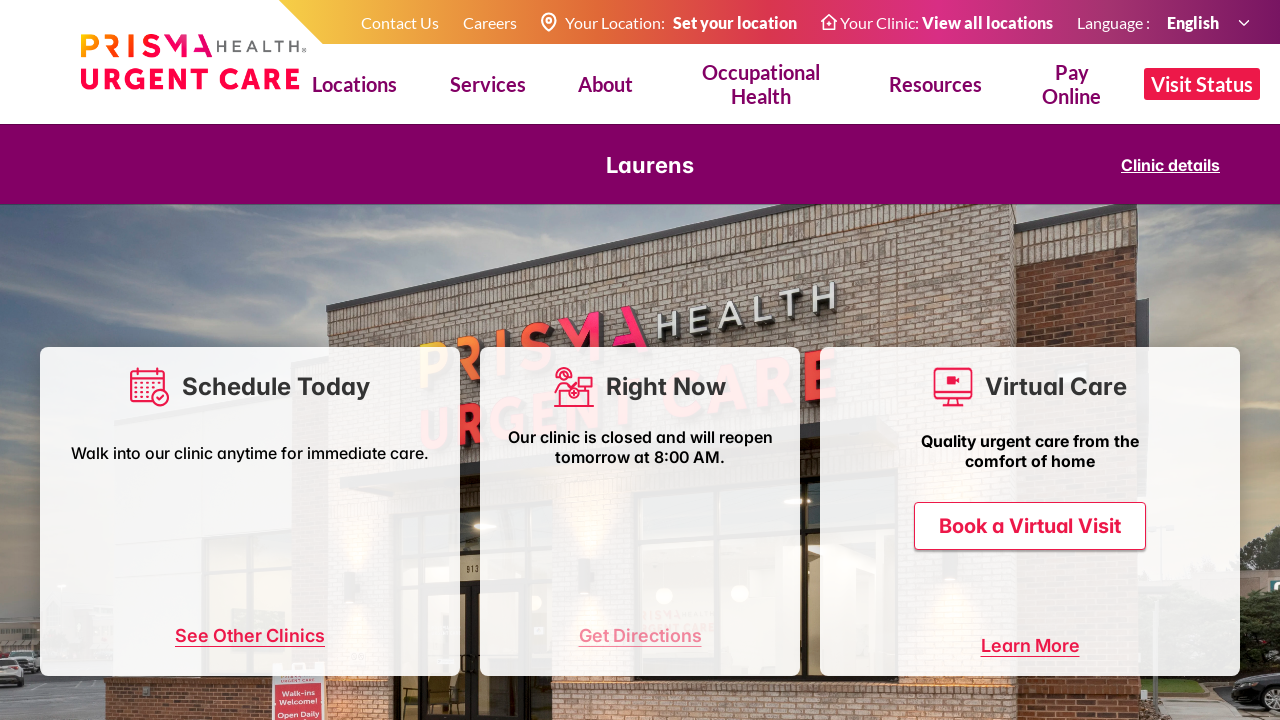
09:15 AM (201, 615)
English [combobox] (1193, 22)
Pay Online (1071, 84)
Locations (354, 84)
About (605, 84)
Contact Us (400, 22)
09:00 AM (103, 615)
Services (488, 84)
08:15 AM (201, 577)
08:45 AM (397, 577)
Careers (490, 22)
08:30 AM (299, 577)
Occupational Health (761, 84)
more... (397, 615)
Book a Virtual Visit (1030, 487)
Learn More (1030, 683)
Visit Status (1202, 84)
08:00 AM (103, 577)
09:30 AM (299, 615)
